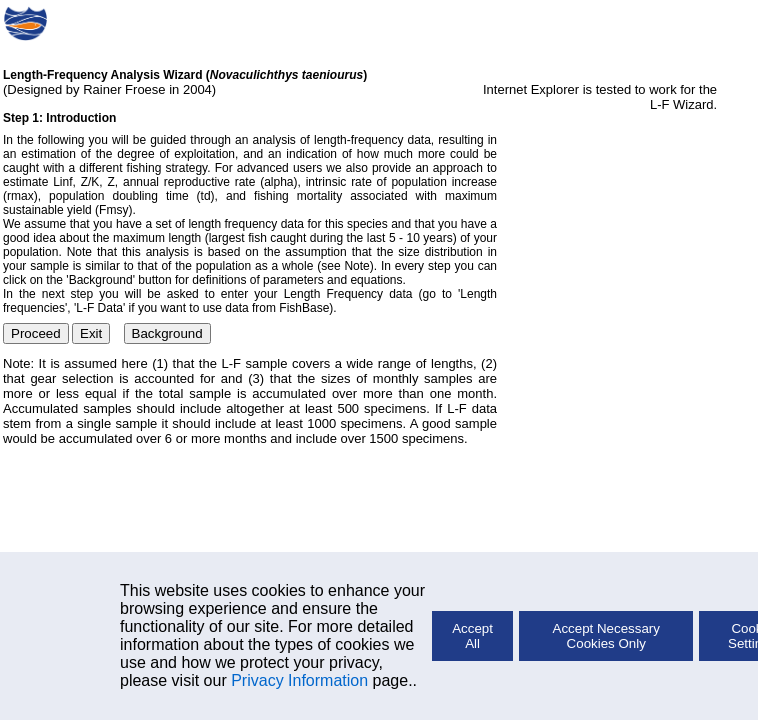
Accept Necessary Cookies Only (606, 636)
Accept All (472, 636)
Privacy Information (299, 680)
